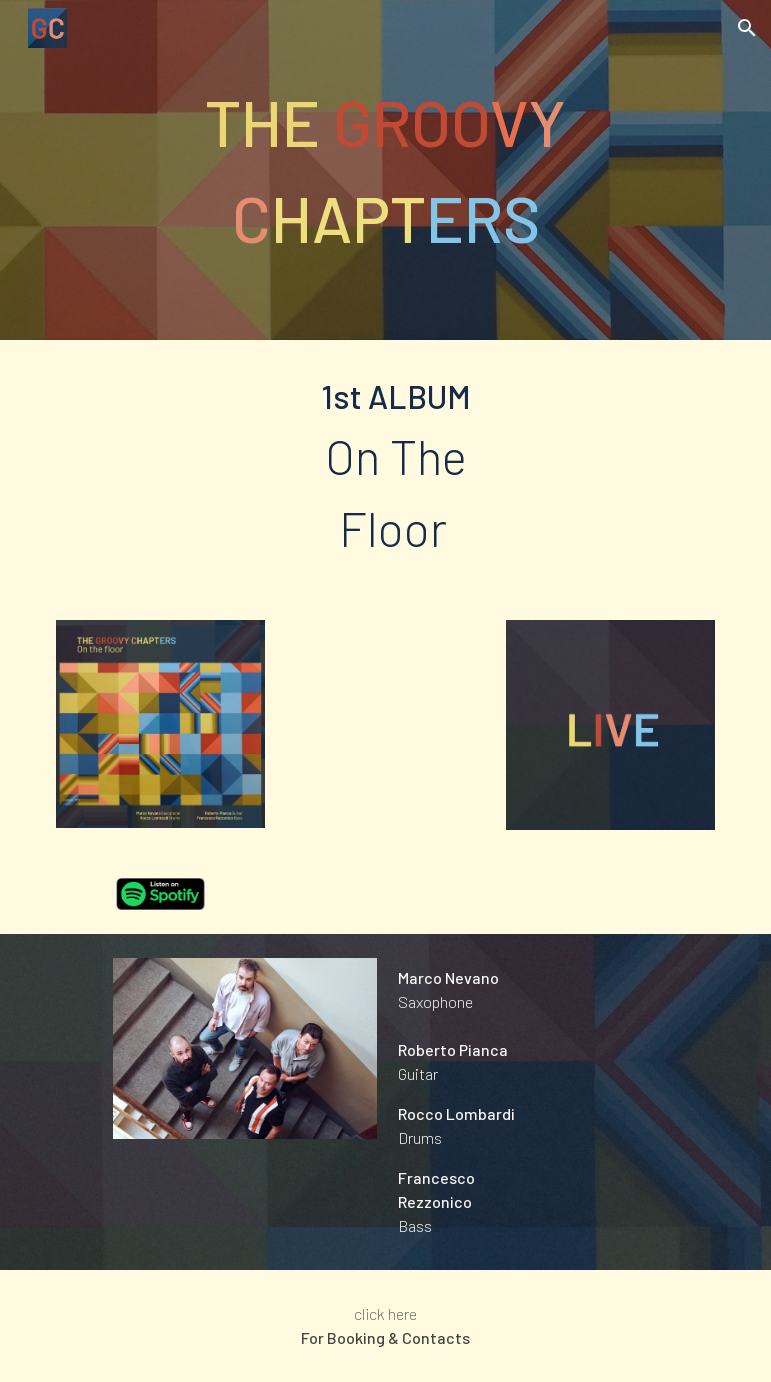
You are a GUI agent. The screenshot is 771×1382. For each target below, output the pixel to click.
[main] (385, 170)
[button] (747, 28)
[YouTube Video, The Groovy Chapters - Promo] (385, 724)
